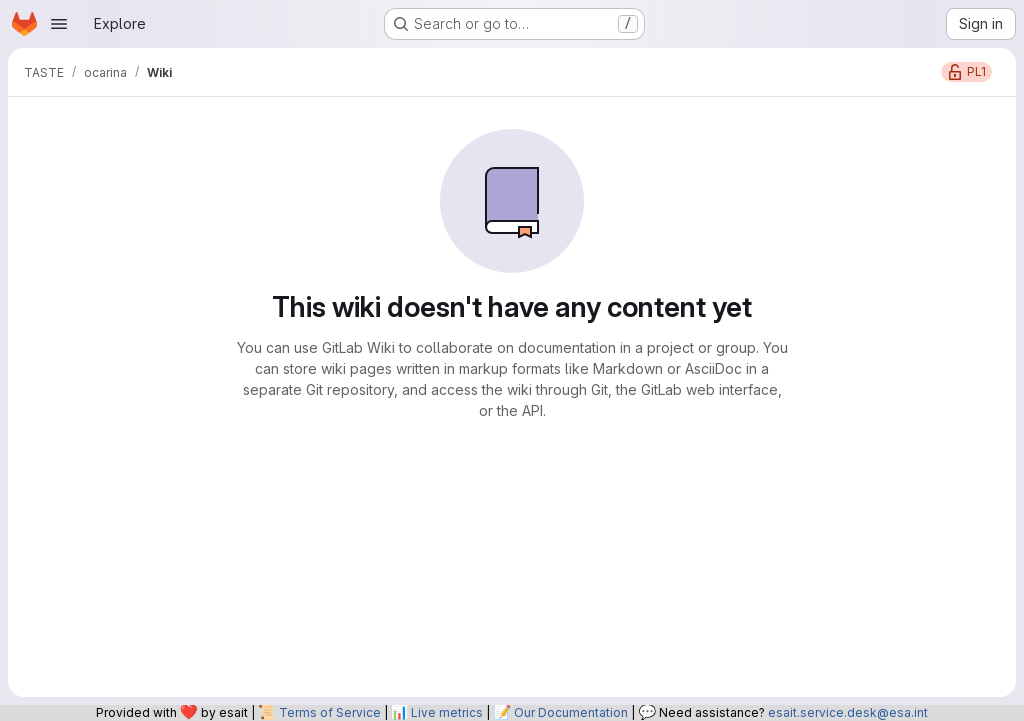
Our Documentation (571, 712)
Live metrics (447, 712)
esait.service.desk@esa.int (848, 712)
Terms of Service (330, 712)
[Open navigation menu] (59, 24)
